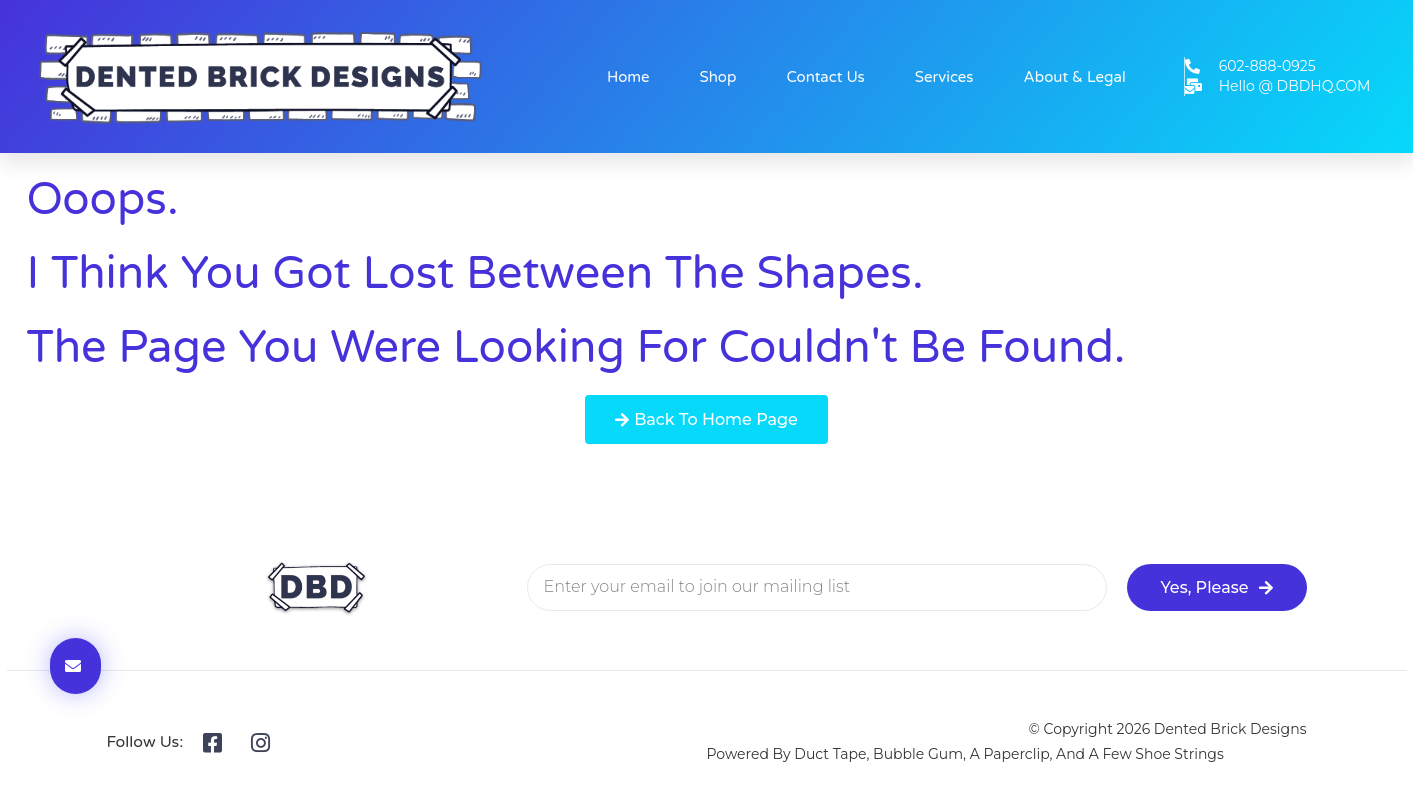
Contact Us (825, 77)
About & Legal (1075, 77)
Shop (718, 77)
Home (628, 77)
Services (944, 77)
